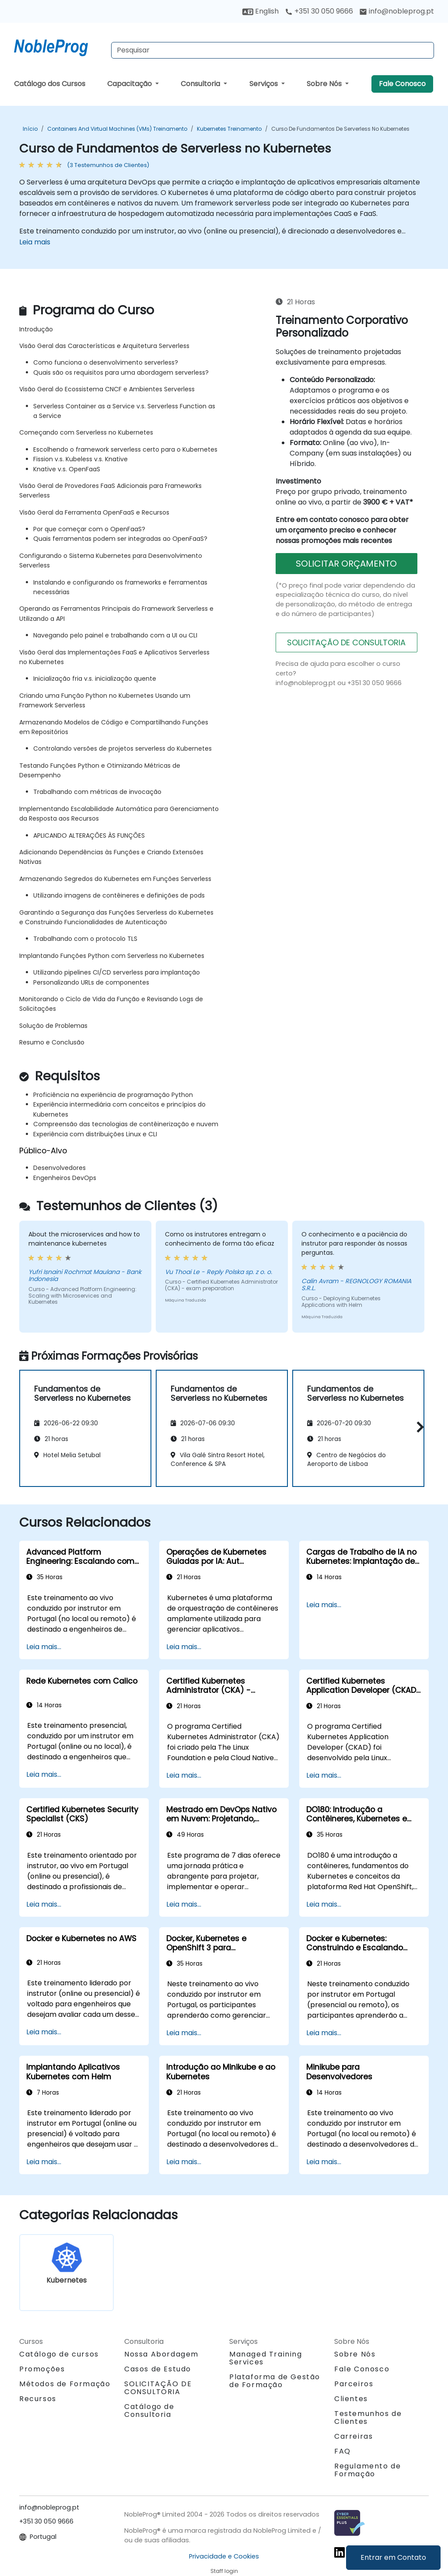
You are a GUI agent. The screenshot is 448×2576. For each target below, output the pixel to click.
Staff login (224, 2571)
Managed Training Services (265, 2358)
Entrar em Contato (393, 2557)
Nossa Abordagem (161, 2354)
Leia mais (34, 242)
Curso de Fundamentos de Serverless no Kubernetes (340, 128)
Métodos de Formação (64, 2384)
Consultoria (201, 84)
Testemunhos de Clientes (368, 2417)
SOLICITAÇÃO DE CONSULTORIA (346, 642)
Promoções (42, 2369)
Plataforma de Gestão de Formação (274, 2381)
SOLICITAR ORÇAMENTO (346, 563)
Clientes (351, 2399)
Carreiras (353, 2436)
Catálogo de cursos (59, 2354)
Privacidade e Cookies (224, 2556)
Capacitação (130, 84)
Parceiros (353, 2384)
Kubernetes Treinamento (229, 128)
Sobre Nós (325, 84)
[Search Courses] (272, 50)
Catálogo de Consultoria (149, 2410)
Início (30, 128)
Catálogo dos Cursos (49, 84)
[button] (418, 1426)
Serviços (264, 84)
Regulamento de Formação (367, 2470)
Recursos (37, 2399)
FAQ (342, 2451)
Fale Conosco (402, 84)
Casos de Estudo (157, 2369)
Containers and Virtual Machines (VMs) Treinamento (117, 128)
